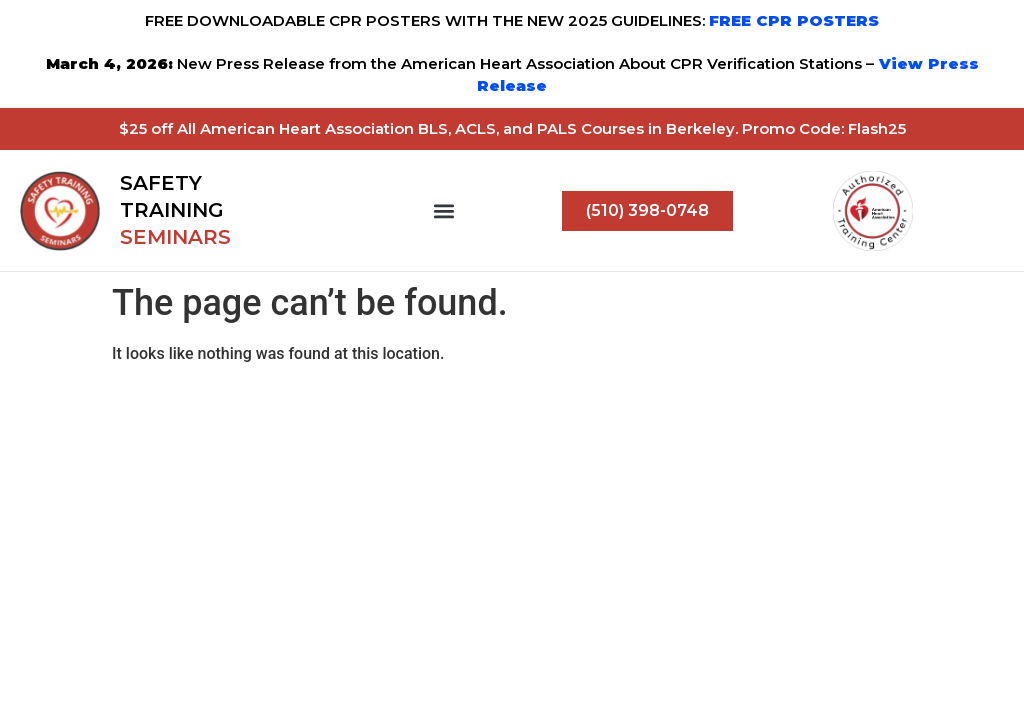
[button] (444, 210)
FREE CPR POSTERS (794, 20)
